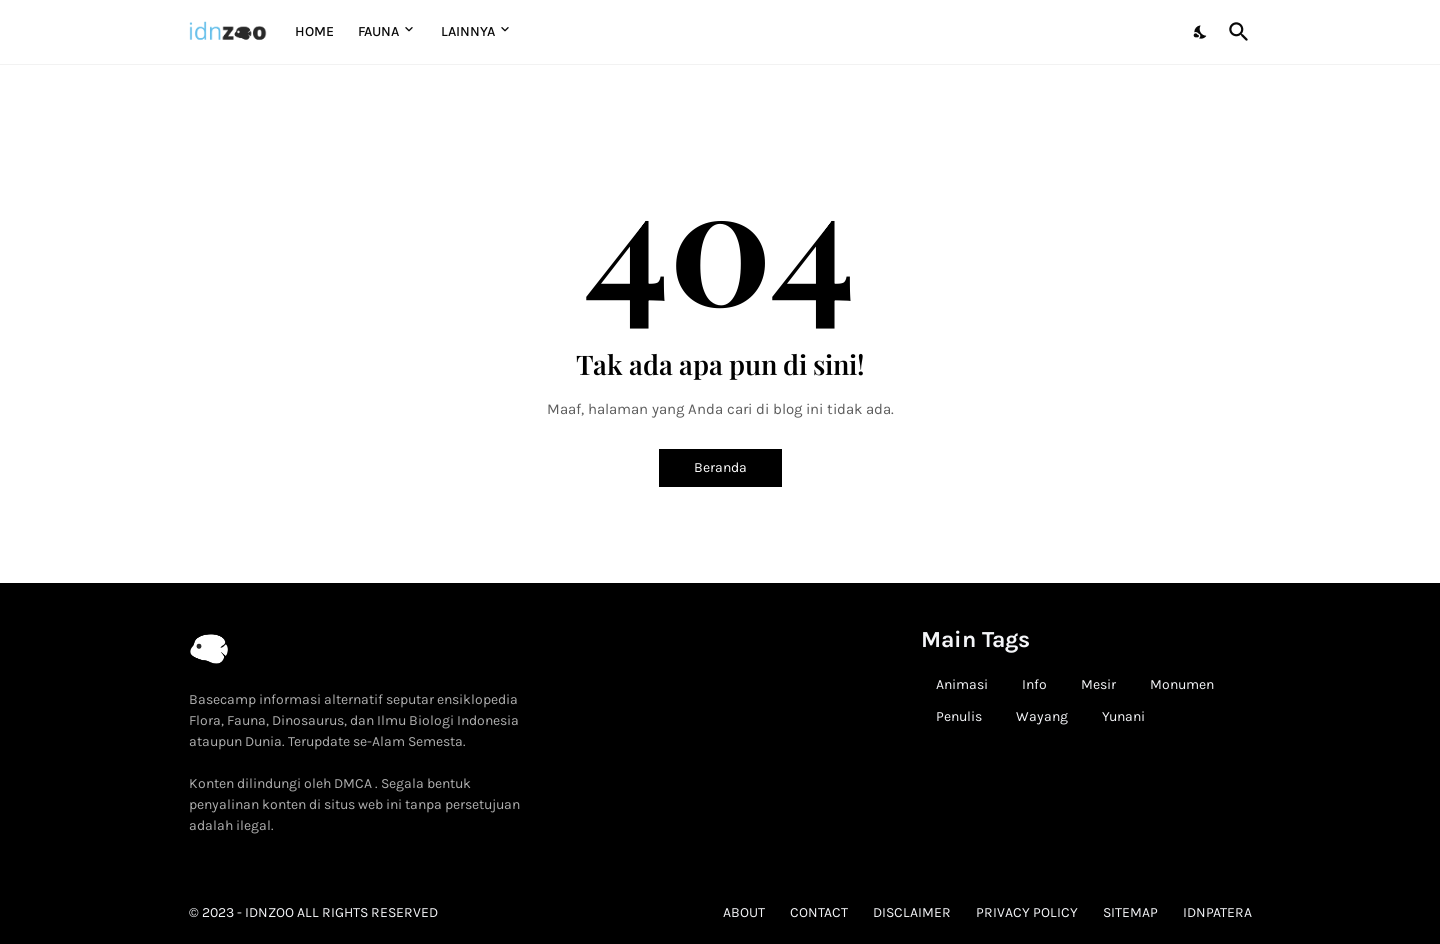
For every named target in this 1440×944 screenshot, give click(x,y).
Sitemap (1130, 912)
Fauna (378, 31)
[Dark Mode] (1201, 32)
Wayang (1042, 716)
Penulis (959, 716)
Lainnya (468, 31)
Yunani (1123, 716)
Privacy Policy (1027, 912)
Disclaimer (912, 912)
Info (1034, 684)
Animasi (962, 684)
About (744, 912)
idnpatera (1217, 912)
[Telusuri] (1235, 32)
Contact (819, 912)
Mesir (1098, 684)
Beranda (720, 467)
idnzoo (269, 912)
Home (314, 31)
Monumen (1182, 684)
